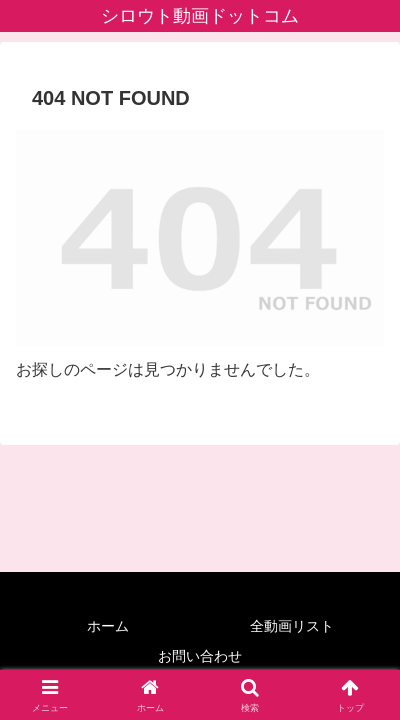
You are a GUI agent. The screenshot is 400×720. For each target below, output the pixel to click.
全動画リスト (292, 626)
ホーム (108, 626)
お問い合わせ (200, 656)
